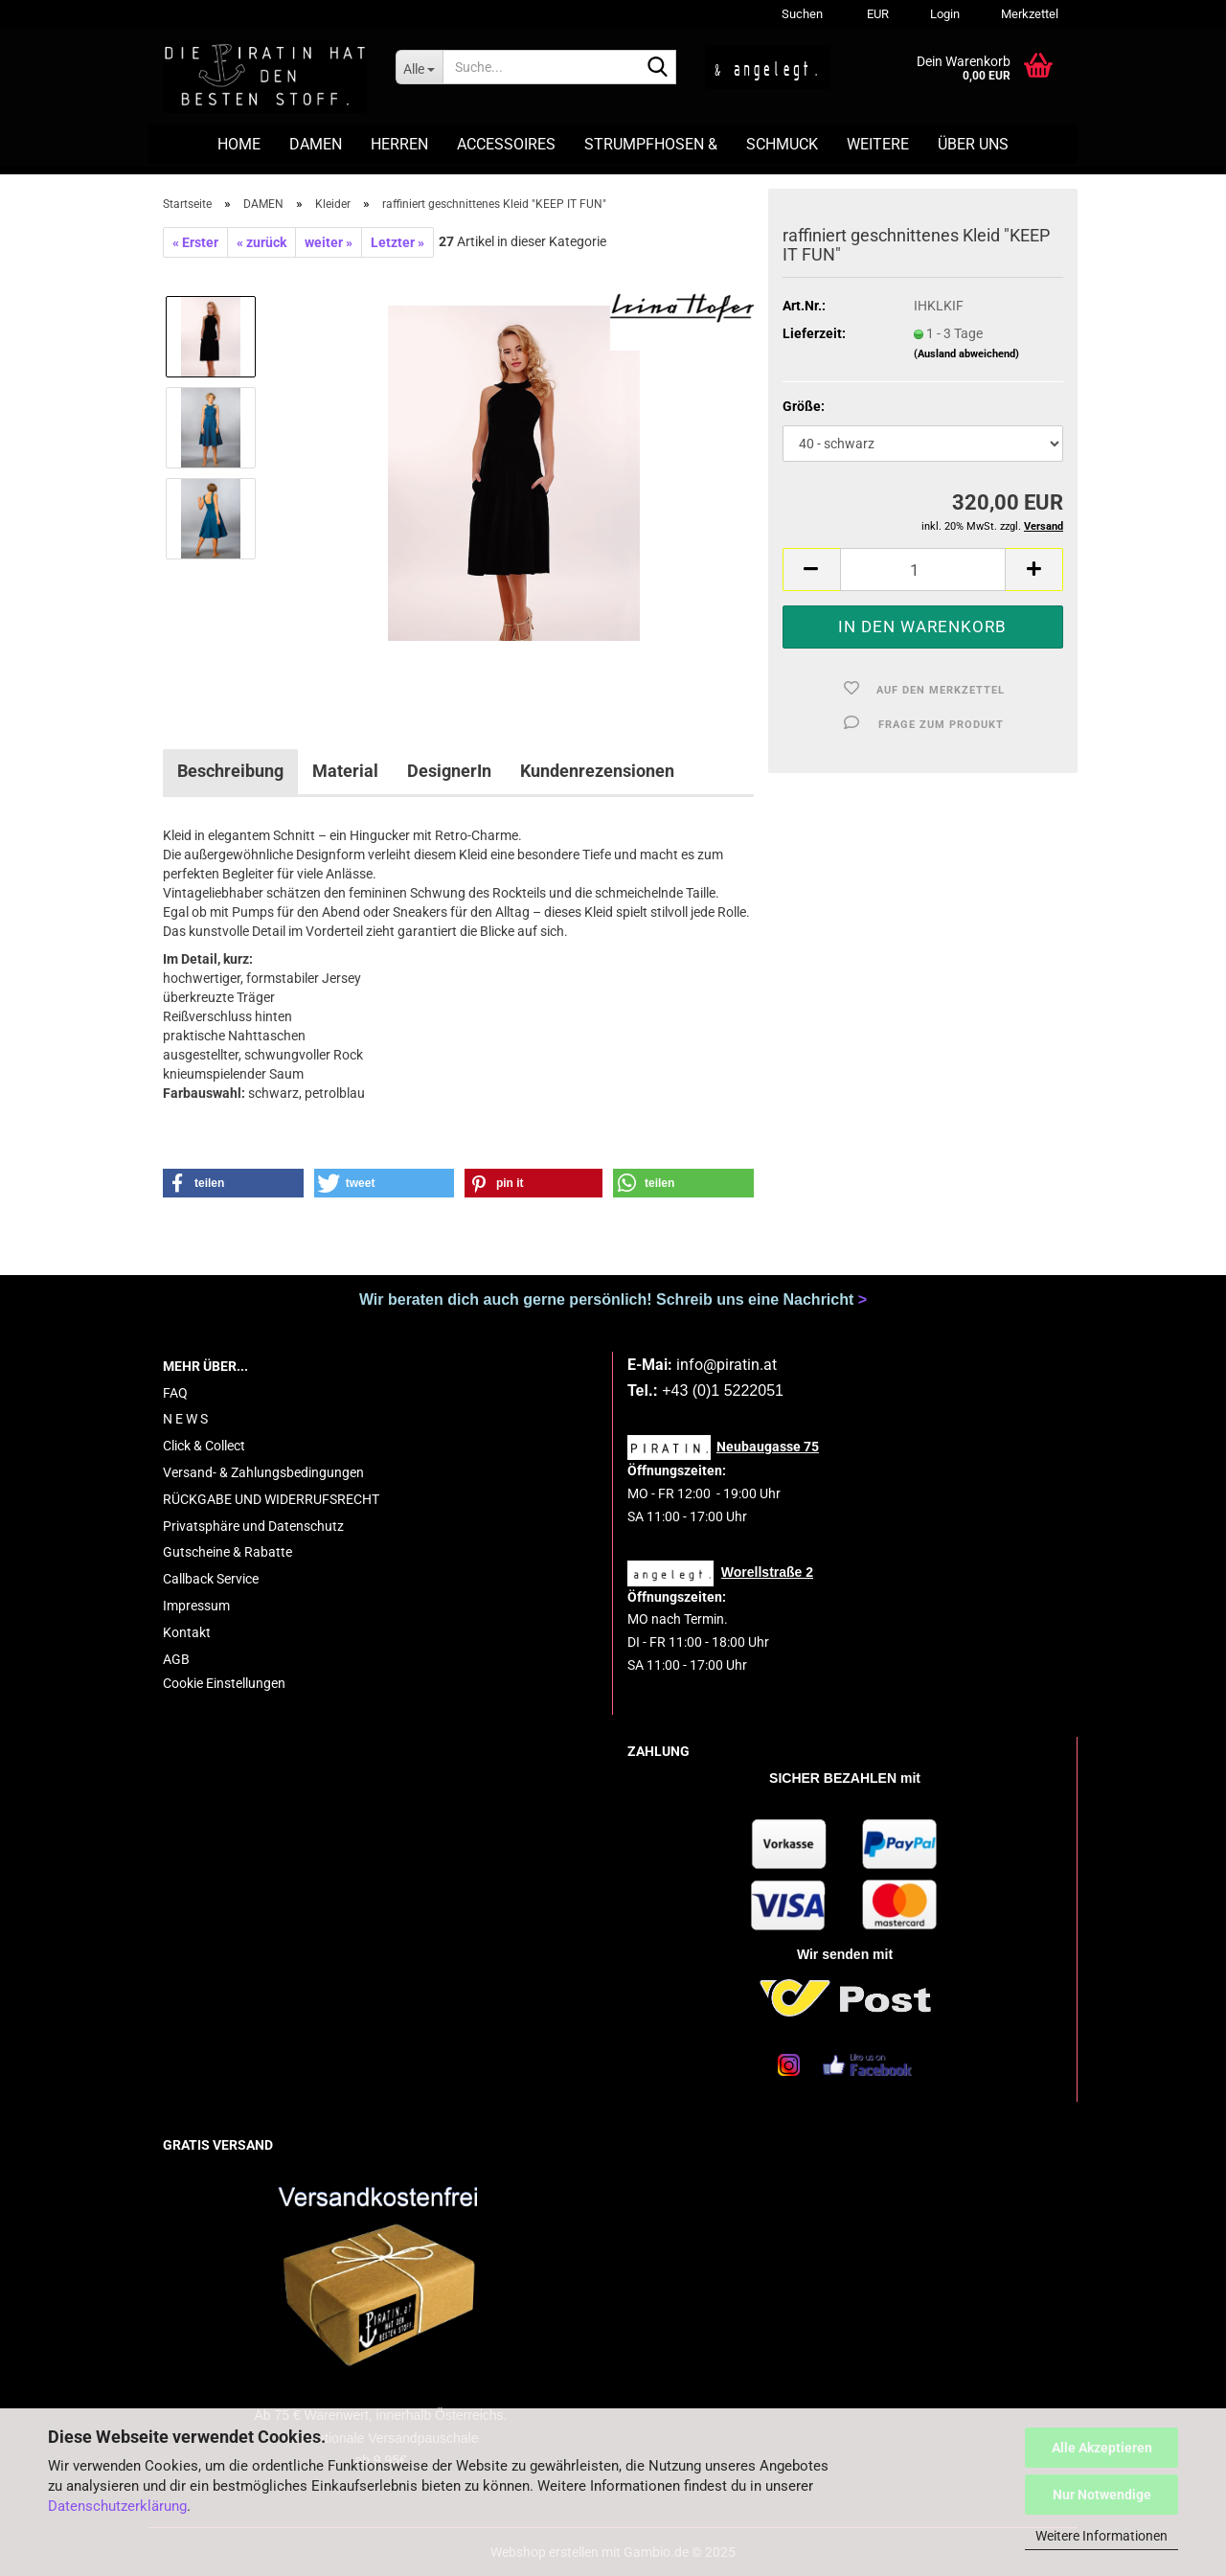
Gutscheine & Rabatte (227, 1552)
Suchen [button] (802, 14)
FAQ (175, 1393)
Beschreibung (230, 771)
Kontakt (187, 1632)
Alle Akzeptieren (1102, 2447)
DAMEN (315, 144)
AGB (176, 1659)
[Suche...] (419, 67)
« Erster (195, 242)
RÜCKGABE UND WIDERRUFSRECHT (271, 1499)
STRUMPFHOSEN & (650, 144)
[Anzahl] (923, 569)
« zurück (261, 242)
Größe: (804, 406)
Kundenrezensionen (597, 771)
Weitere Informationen (1101, 2535)
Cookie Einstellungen (224, 1683)
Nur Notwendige (1102, 2494)
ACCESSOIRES (506, 144)
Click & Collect (204, 1445)
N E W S (185, 1418)
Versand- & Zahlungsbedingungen (263, 1472)
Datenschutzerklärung (117, 2506)
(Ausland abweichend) (966, 354)
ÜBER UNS (973, 144)
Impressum (196, 1605)
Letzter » (397, 242)
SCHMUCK (782, 144)
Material (345, 771)
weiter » (328, 242)
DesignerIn (449, 771)
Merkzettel (1028, 14)
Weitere (878, 144)
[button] (875, 14)
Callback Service (211, 1578)
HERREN (399, 144)
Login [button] (943, 14)
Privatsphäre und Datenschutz (253, 1526)
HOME (239, 144)
